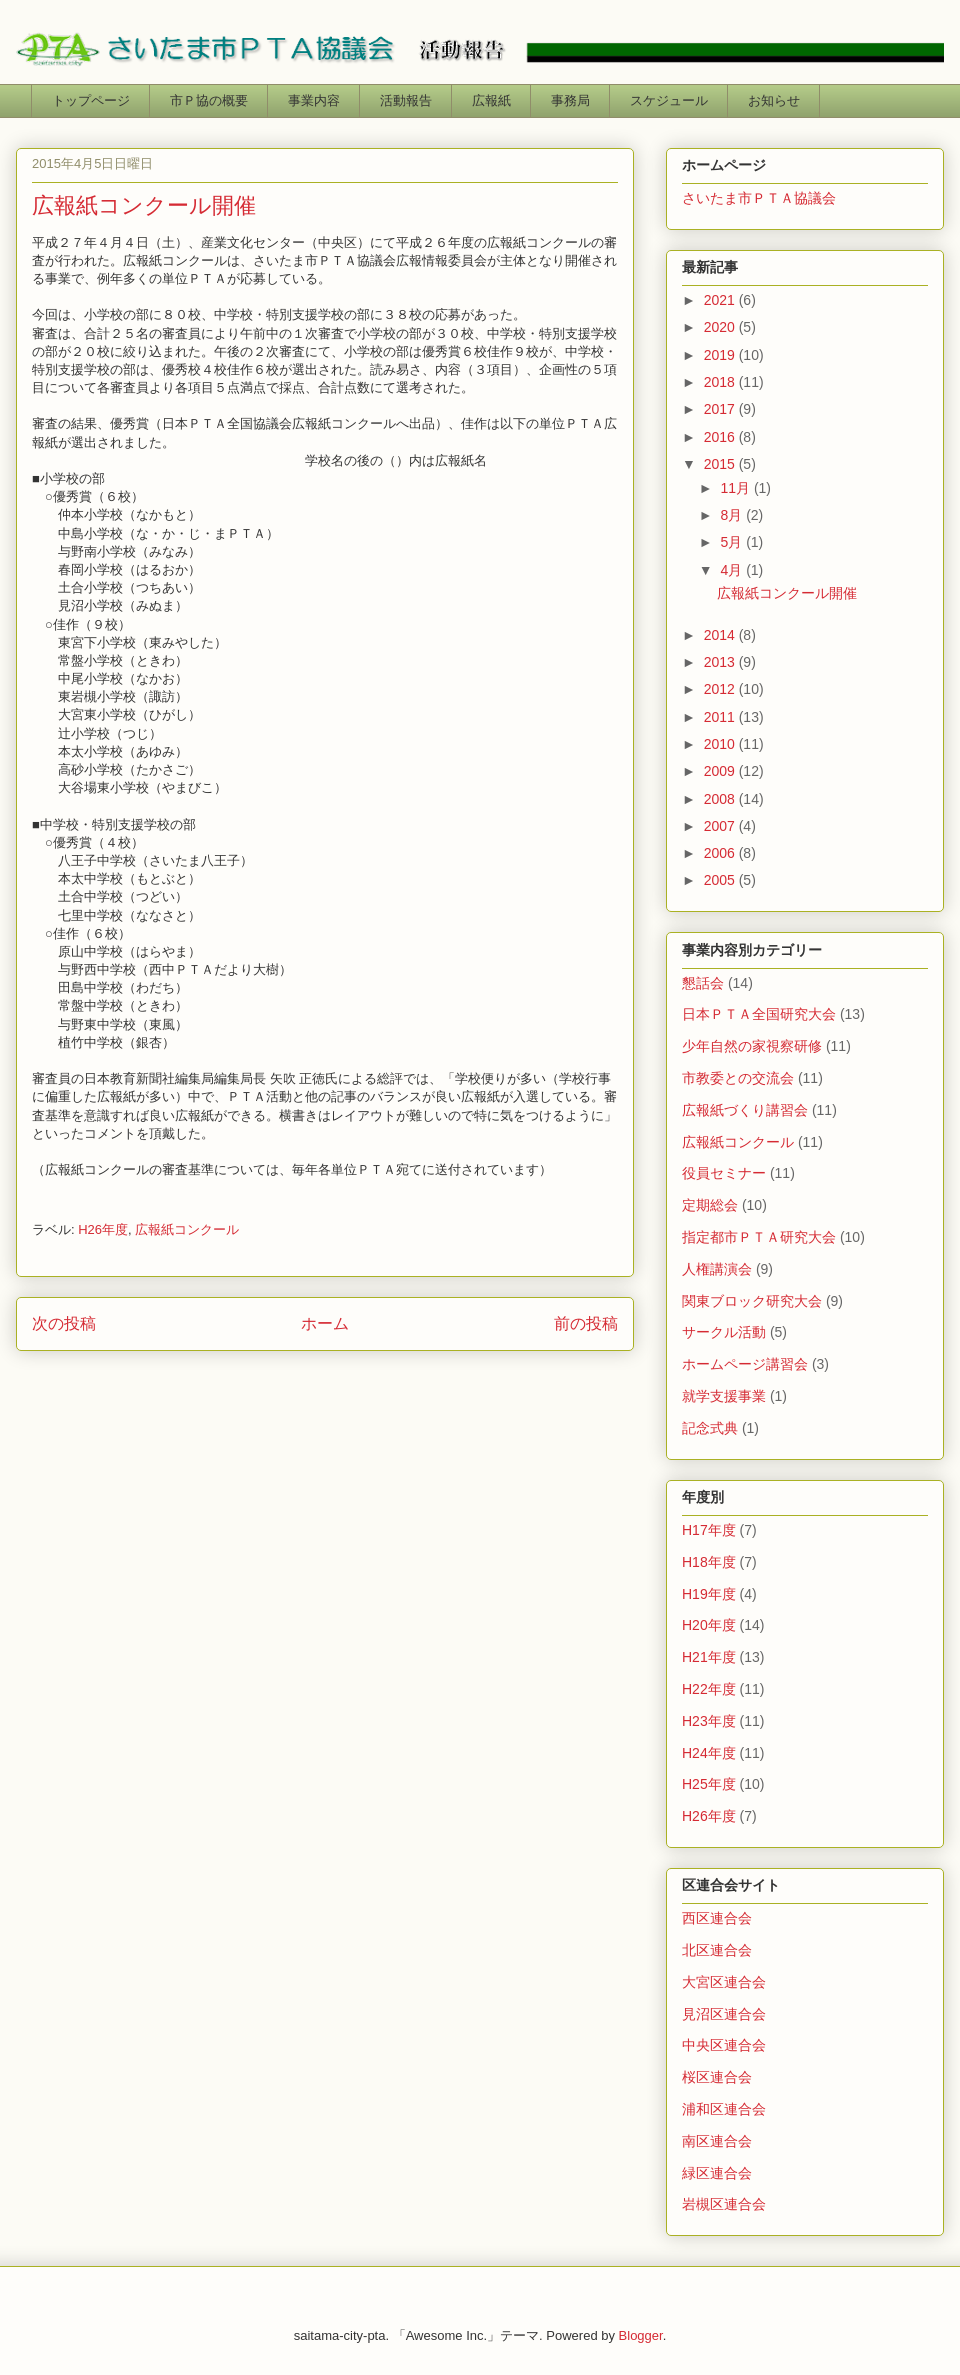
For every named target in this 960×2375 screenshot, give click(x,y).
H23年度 (709, 1721)
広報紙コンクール (187, 1229)
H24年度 (709, 1753)
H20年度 (709, 1625)
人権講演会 (717, 1269)
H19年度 (709, 1594)
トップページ (91, 100)
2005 (721, 880)
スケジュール (669, 100)
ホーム (325, 1323)
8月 (733, 515)
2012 (721, 689)
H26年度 (103, 1229)
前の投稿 (586, 1323)
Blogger (641, 2335)
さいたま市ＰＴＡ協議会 (759, 198)
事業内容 (314, 100)
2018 (721, 382)
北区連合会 (717, 1950)
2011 (721, 717)
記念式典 (710, 1428)
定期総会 (710, 1205)
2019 (721, 355)
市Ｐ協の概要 (209, 100)
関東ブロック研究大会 (752, 1301)
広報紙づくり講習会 (745, 1110)
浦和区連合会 (724, 2109)
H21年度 (709, 1657)
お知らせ (774, 100)
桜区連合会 (717, 2077)
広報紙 (491, 100)
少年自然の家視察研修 (752, 1046)
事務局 (570, 100)
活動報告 (406, 100)
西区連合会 (717, 1918)
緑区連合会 (717, 2173)
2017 (721, 409)
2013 (721, 662)
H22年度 (709, 1689)
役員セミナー (724, 1173)
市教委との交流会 (738, 1078)
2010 (721, 744)
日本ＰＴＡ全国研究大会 (759, 1014)
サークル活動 (724, 1332)
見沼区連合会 (724, 2014)
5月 (733, 542)
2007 (721, 826)
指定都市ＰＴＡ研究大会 (759, 1237)
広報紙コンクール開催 (787, 593)
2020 (721, 327)
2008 (721, 799)
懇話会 (703, 983)
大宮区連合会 (724, 1982)
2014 (721, 635)
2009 (721, 771)
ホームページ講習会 (745, 1364)
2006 (721, 853)
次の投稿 (64, 1323)
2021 (721, 300)
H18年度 (709, 1562)
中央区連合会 (724, 2045)
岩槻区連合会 (724, 2204)
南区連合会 (717, 2141)
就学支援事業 (724, 1396)
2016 (721, 437)
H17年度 (709, 1530)
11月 (736, 488)
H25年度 (709, 1784)
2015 (721, 464)
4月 (733, 570)
